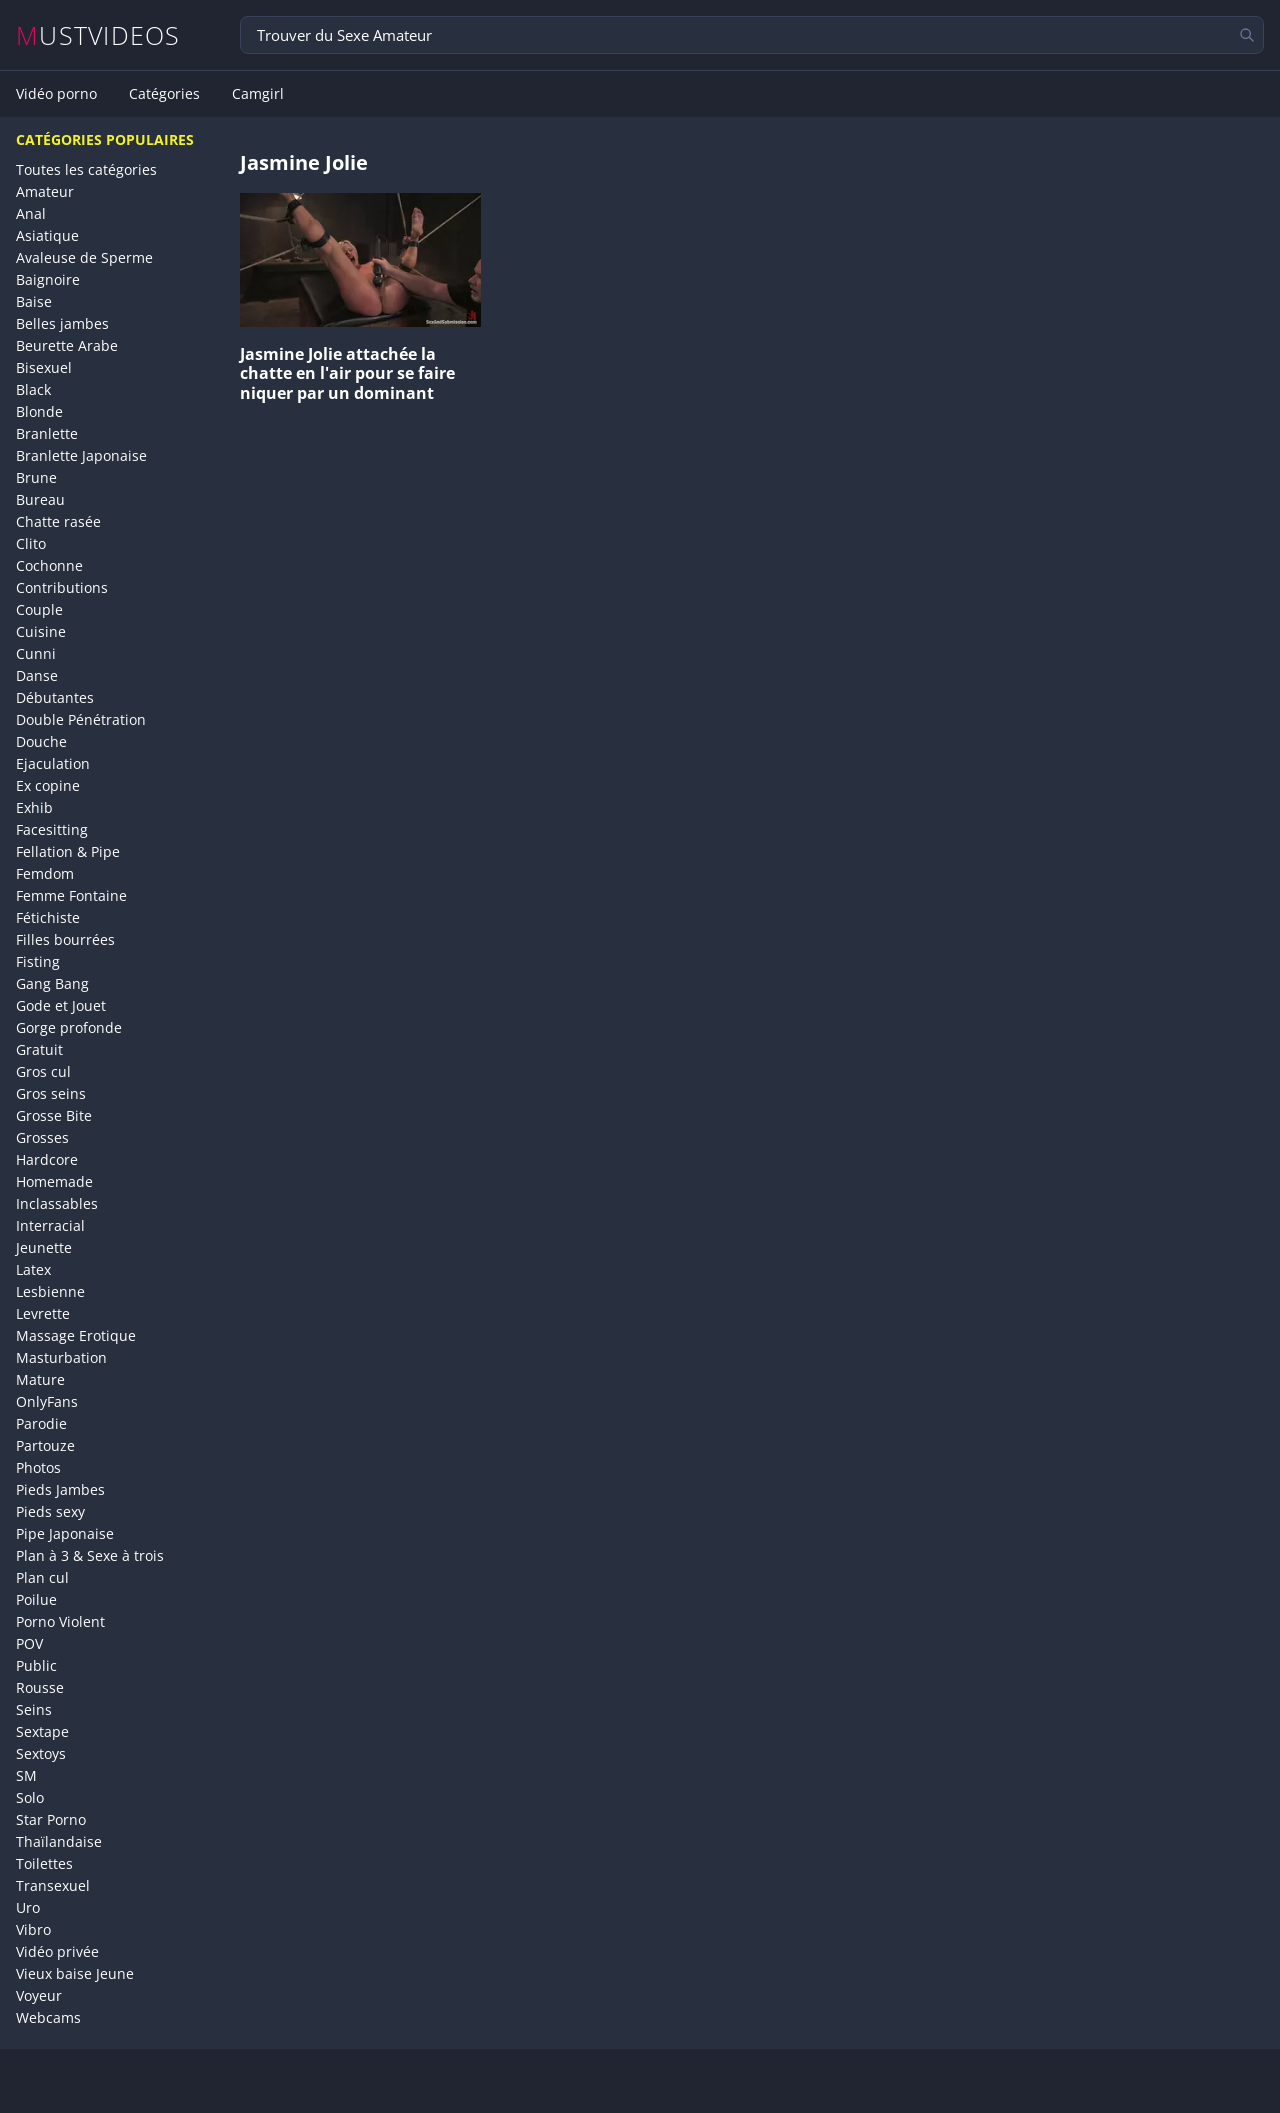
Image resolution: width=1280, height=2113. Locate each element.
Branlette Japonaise (81, 455)
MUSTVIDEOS (98, 35)
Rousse (40, 1687)
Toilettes (44, 1863)
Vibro (33, 1929)
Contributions (62, 587)
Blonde (39, 411)
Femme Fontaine (71, 895)
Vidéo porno (56, 94)
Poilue (36, 1599)
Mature (40, 1379)
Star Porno (51, 1819)
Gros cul (43, 1071)
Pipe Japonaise (65, 1533)
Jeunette (44, 1247)
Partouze (45, 1445)
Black (33, 389)
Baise (34, 301)
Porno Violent (60, 1621)
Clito (31, 543)
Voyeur (39, 1995)
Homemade (54, 1181)
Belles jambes (62, 323)
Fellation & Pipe (68, 851)
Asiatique (47, 235)
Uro (28, 1907)
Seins (34, 1709)
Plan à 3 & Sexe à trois (90, 1555)
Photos (38, 1467)
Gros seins (51, 1093)
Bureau (40, 499)
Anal (31, 213)
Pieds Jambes (60, 1489)
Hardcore (47, 1159)
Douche (41, 741)
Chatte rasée (58, 521)
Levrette (43, 1313)
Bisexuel (44, 367)
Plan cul (42, 1577)
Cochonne (49, 565)
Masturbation (61, 1357)
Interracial (50, 1225)
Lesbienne (50, 1291)
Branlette (47, 433)
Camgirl (258, 94)
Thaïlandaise (59, 1841)
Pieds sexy (50, 1511)
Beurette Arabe (67, 345)
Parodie (41, 1423)
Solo (30, 1797)
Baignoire (48, 279)
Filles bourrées (65, 939)
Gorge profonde (69, 1027)
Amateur (45, 191)
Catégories (164, 94)
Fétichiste (48, 917)
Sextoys (41, 1753)
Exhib (34, 807)
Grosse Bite (54, 1115)
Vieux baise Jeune (75, 1973)
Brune (36, 477)
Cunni (36, 653)
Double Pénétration (81, 719)
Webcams (48, 2017)
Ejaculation (53, 763)
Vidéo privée (57, 1951)
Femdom (45, 873)
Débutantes (55, 697)
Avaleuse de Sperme (84, 257)
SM (26, 1775)
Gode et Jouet (61, 1005)
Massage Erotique (76, 1335)
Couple (39, 609)
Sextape (42, 1731)
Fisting (38, 961)
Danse (37, 675)
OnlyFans (47, 1401)
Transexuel (53, 1885)
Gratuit (39, 1049)
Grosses (42, 1137)
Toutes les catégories (86, 169)
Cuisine (41, 631)
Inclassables (57, 1203)
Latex (33, 1269)
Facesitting (52, 829)
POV (29, 1643)
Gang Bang (52, 983)
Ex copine (48, 785)
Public (36, 1665)
